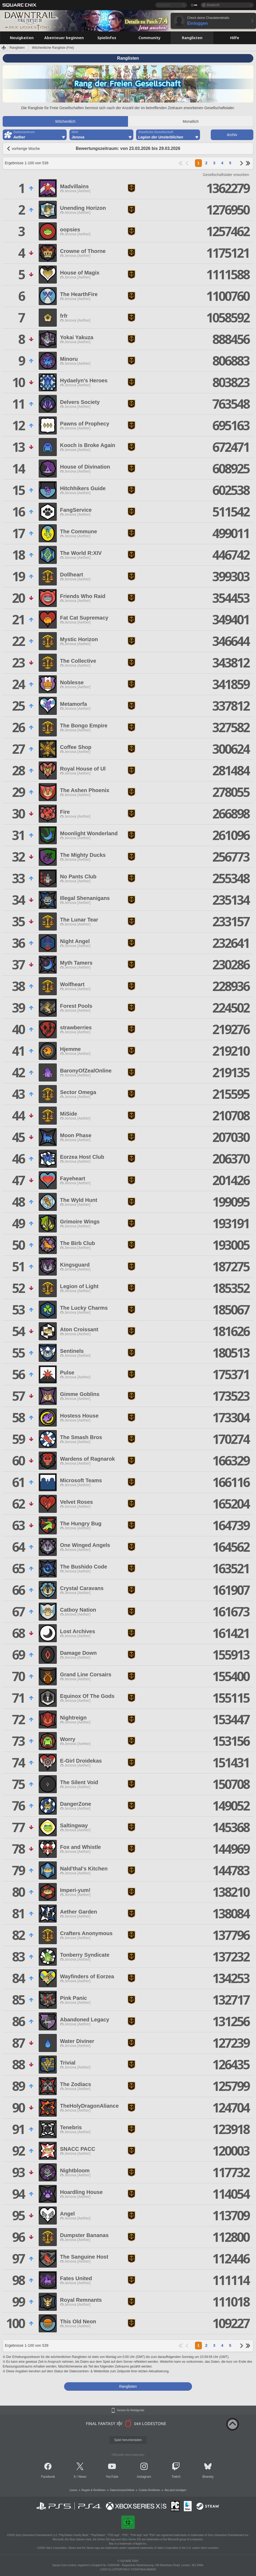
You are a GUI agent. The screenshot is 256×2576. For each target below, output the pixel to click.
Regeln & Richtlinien (94, 2490)
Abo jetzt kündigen (175, 2490)
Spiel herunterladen (128, 2440)
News (82, 2477)
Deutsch (213, 5)
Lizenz (73, 2490)
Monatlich (191, 121)
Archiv (232, 135)
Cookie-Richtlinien (149, 2490)
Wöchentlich (65, 121)
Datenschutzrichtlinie (122, 2490)
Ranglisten (17, 48)
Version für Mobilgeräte (131, 2410)
